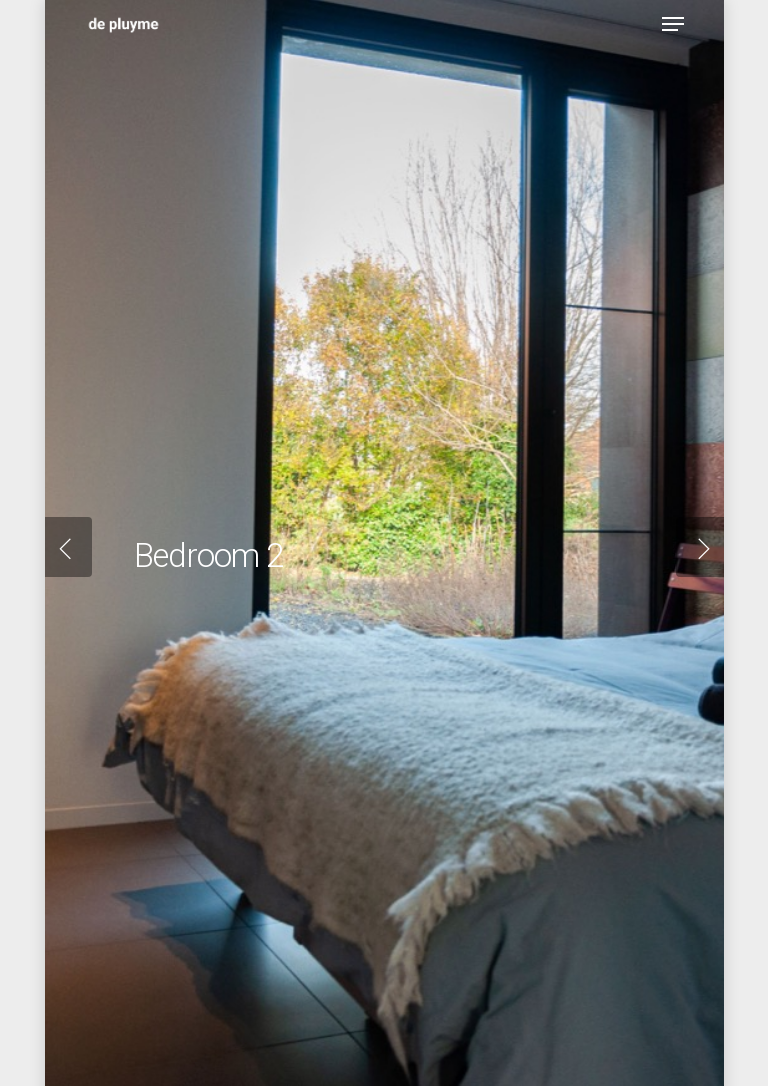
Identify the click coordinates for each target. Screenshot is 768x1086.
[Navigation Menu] (673, 24)
